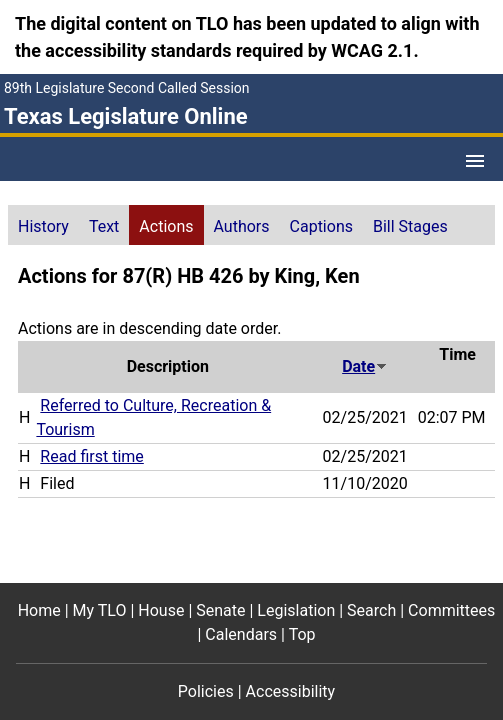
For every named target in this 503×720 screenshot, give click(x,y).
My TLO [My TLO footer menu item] (100, 610)
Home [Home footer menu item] (39, 610)
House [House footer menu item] (161, 610)
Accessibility (291, 691)
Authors (242, 226)
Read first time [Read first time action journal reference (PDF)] (91, 456)
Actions (166, 226)
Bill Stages (410, 226)
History (43, 226)
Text (104, 226)
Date (365, 366)
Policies (206, 691)
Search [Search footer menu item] (371, 610)
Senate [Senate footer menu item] (220, 610)
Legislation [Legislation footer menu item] (296, 610)
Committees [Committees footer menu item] (451, 610)
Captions (321, 226)
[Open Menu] (475, 161)
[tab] (43, 225)
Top (302, 634)
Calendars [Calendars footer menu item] (241, 634)
